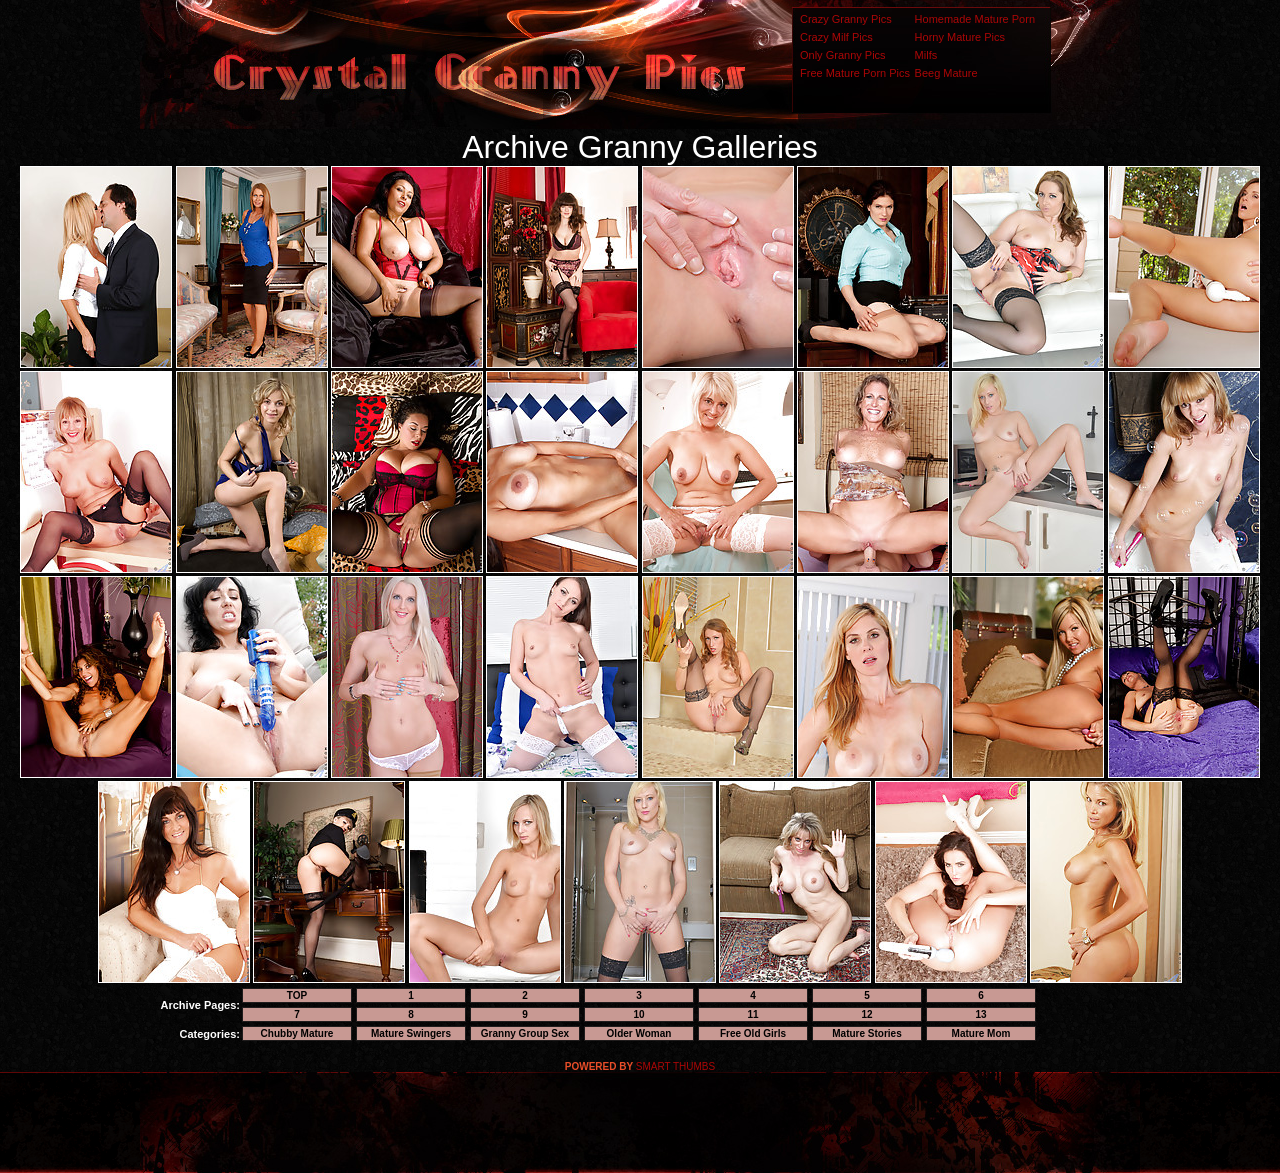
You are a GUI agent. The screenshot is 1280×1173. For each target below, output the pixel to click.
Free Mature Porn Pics (855, 73)
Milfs (926, 55)
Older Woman (639, 1033)
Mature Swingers (411, 1033)
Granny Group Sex (525, 1033)
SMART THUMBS (675, 1066)
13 (980, 1014)
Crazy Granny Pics (846, 19)
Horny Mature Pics (960, 37)
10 (638, 1014)
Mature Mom (981, 1033)
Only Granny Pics (843, 55)
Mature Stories (866, 1033)
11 (752, 1014)
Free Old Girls (753, 1033)
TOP (297, 995)
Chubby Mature (297, 1033)
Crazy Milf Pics (836, 37)
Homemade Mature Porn (975, 19)
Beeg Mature (946, 73)
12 (866, 1014)
